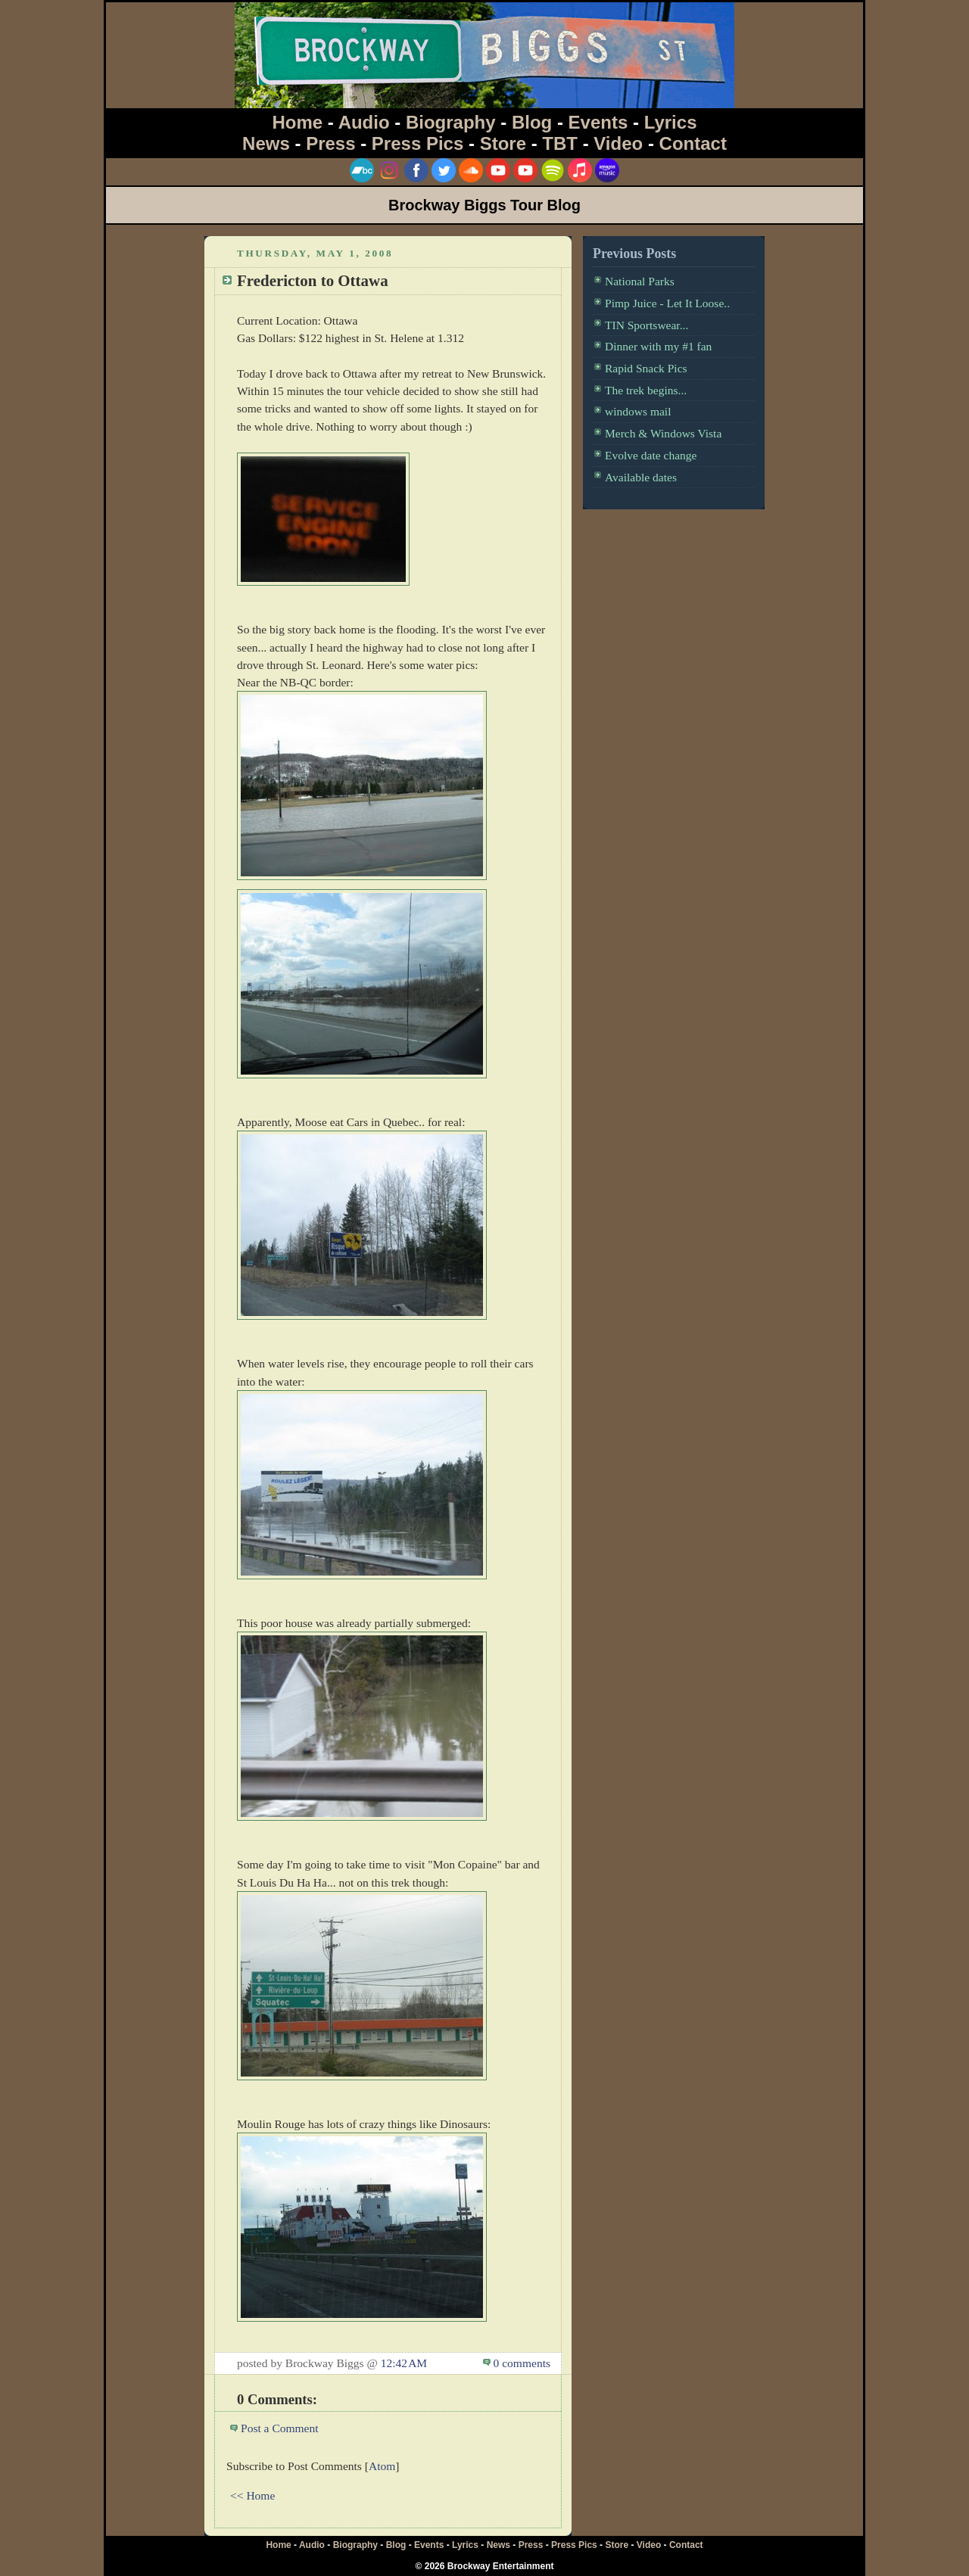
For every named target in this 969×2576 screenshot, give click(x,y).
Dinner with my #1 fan (658, 346)
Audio (364, 122)
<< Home (252, 2495)
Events (598, 122)
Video (618, 143)
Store (503, 143)
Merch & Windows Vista (663, 433)
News (266, 143)
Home (298, 122)
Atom (382, 2465)
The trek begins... (646, 390)
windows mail (638, 411)
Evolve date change (650, 455)
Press (330, 143)
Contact (693, 143)
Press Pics (417, 143)
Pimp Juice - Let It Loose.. (667, 303)
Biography (451, 122)
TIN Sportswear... (646, 325)
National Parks (640, 281)
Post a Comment (280, 2428)
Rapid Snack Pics (646, 368)
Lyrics (670, 122)
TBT (560, 143)
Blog (532, 122)
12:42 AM (404, 2363)
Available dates (641, 477)
